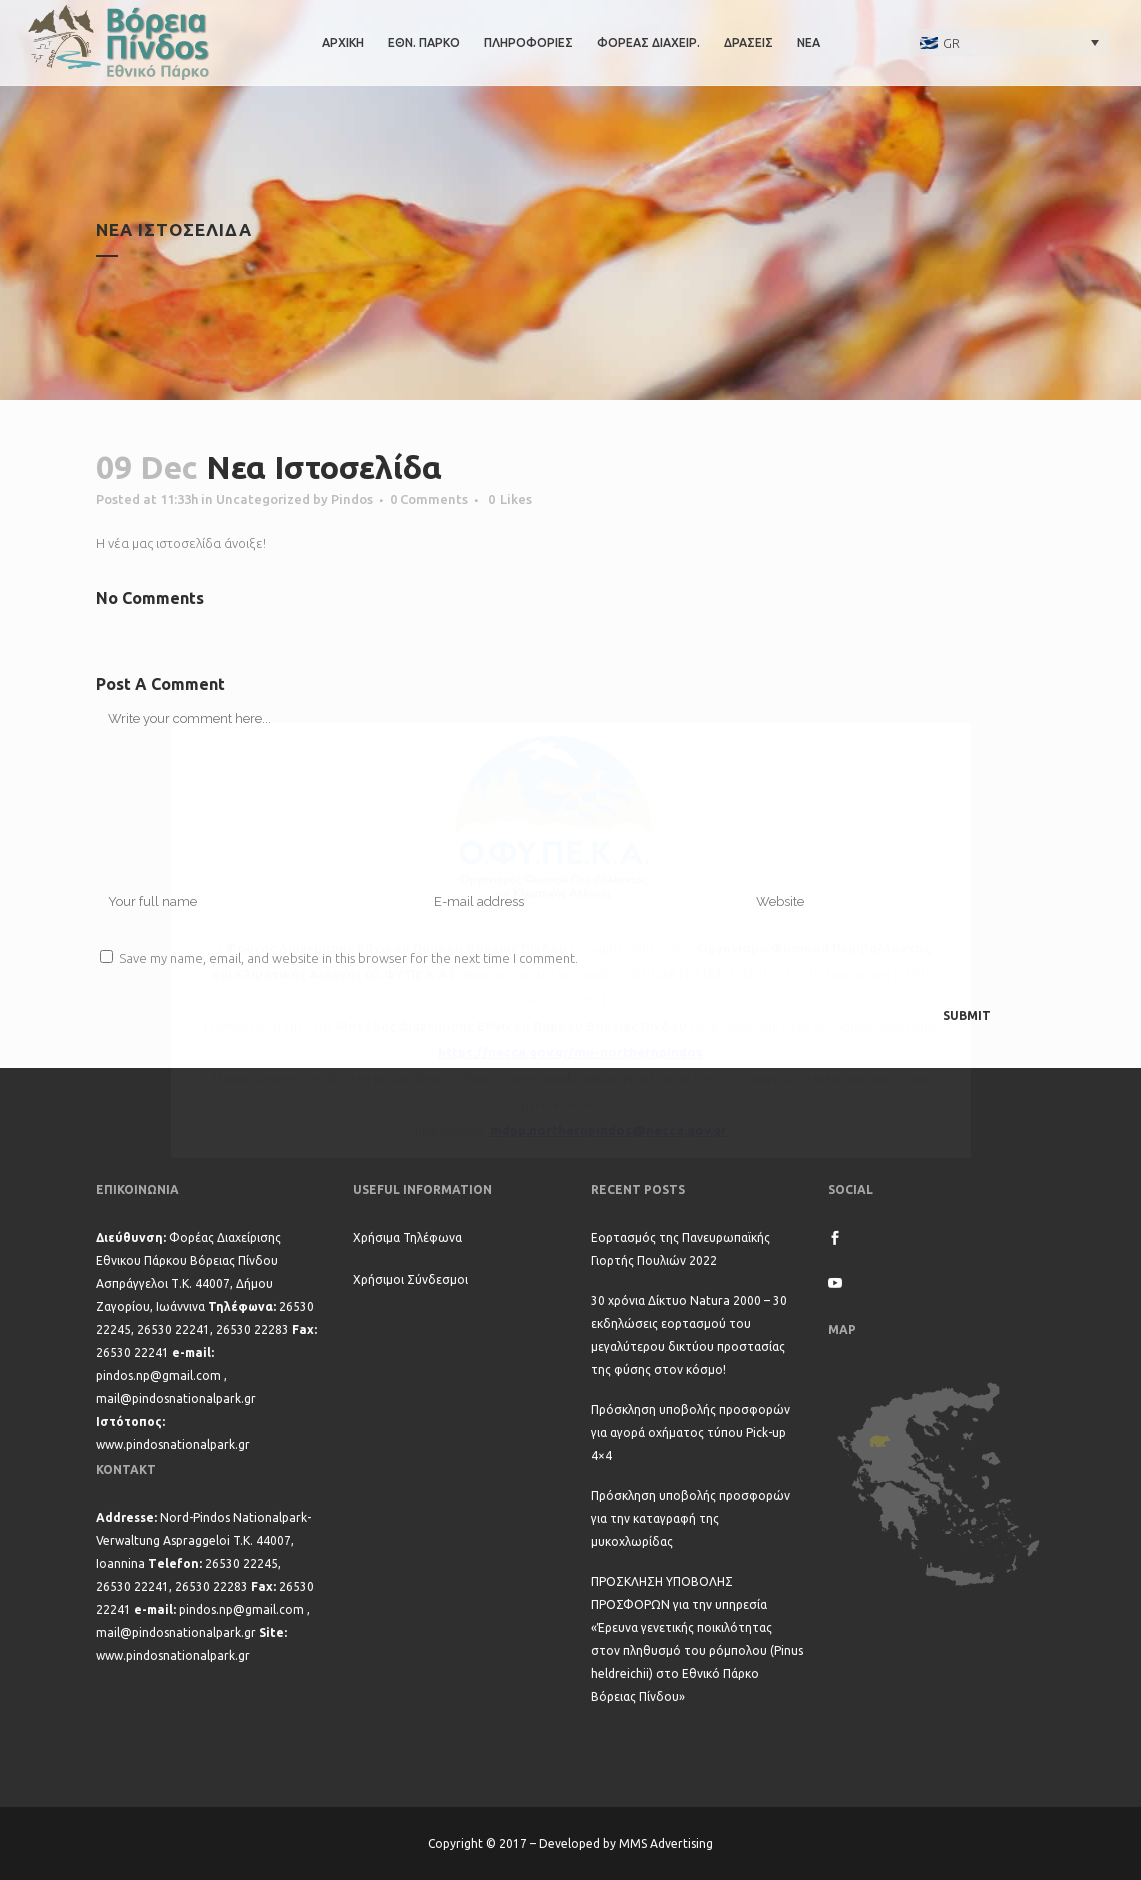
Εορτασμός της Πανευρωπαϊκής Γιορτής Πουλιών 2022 (680, 1249)
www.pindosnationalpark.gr (173, 1444)
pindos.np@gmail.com (158, 1375)
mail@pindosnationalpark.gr (176, 1398)
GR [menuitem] (951, 43)
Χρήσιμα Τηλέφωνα (407, 1237)
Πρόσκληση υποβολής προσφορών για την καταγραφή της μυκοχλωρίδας (690, 1518)
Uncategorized (263, 499)
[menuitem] (1010, 42)
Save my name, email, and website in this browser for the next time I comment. (348, 958)
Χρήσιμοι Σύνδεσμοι (410, 1279)
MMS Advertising (666, 1843)
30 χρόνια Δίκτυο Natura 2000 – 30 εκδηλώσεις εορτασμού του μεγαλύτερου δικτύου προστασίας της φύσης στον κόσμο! (689, 1335)
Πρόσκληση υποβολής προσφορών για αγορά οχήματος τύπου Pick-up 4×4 (690, 1432)
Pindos (352, 499)
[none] (1010, 42)
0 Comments (429, 499)
